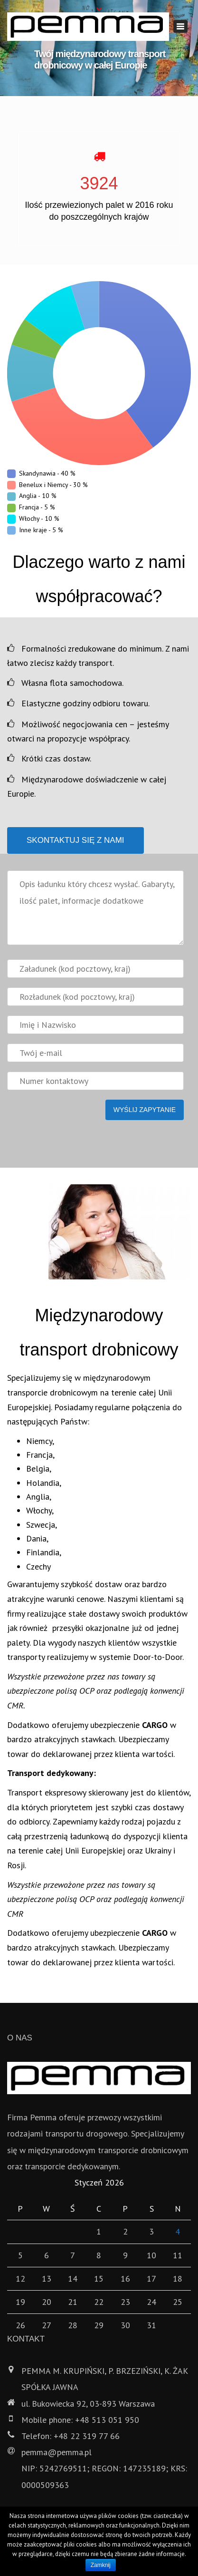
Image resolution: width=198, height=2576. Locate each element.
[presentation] (79, 1138)
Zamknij (101, 2565)
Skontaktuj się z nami (75, 840)
